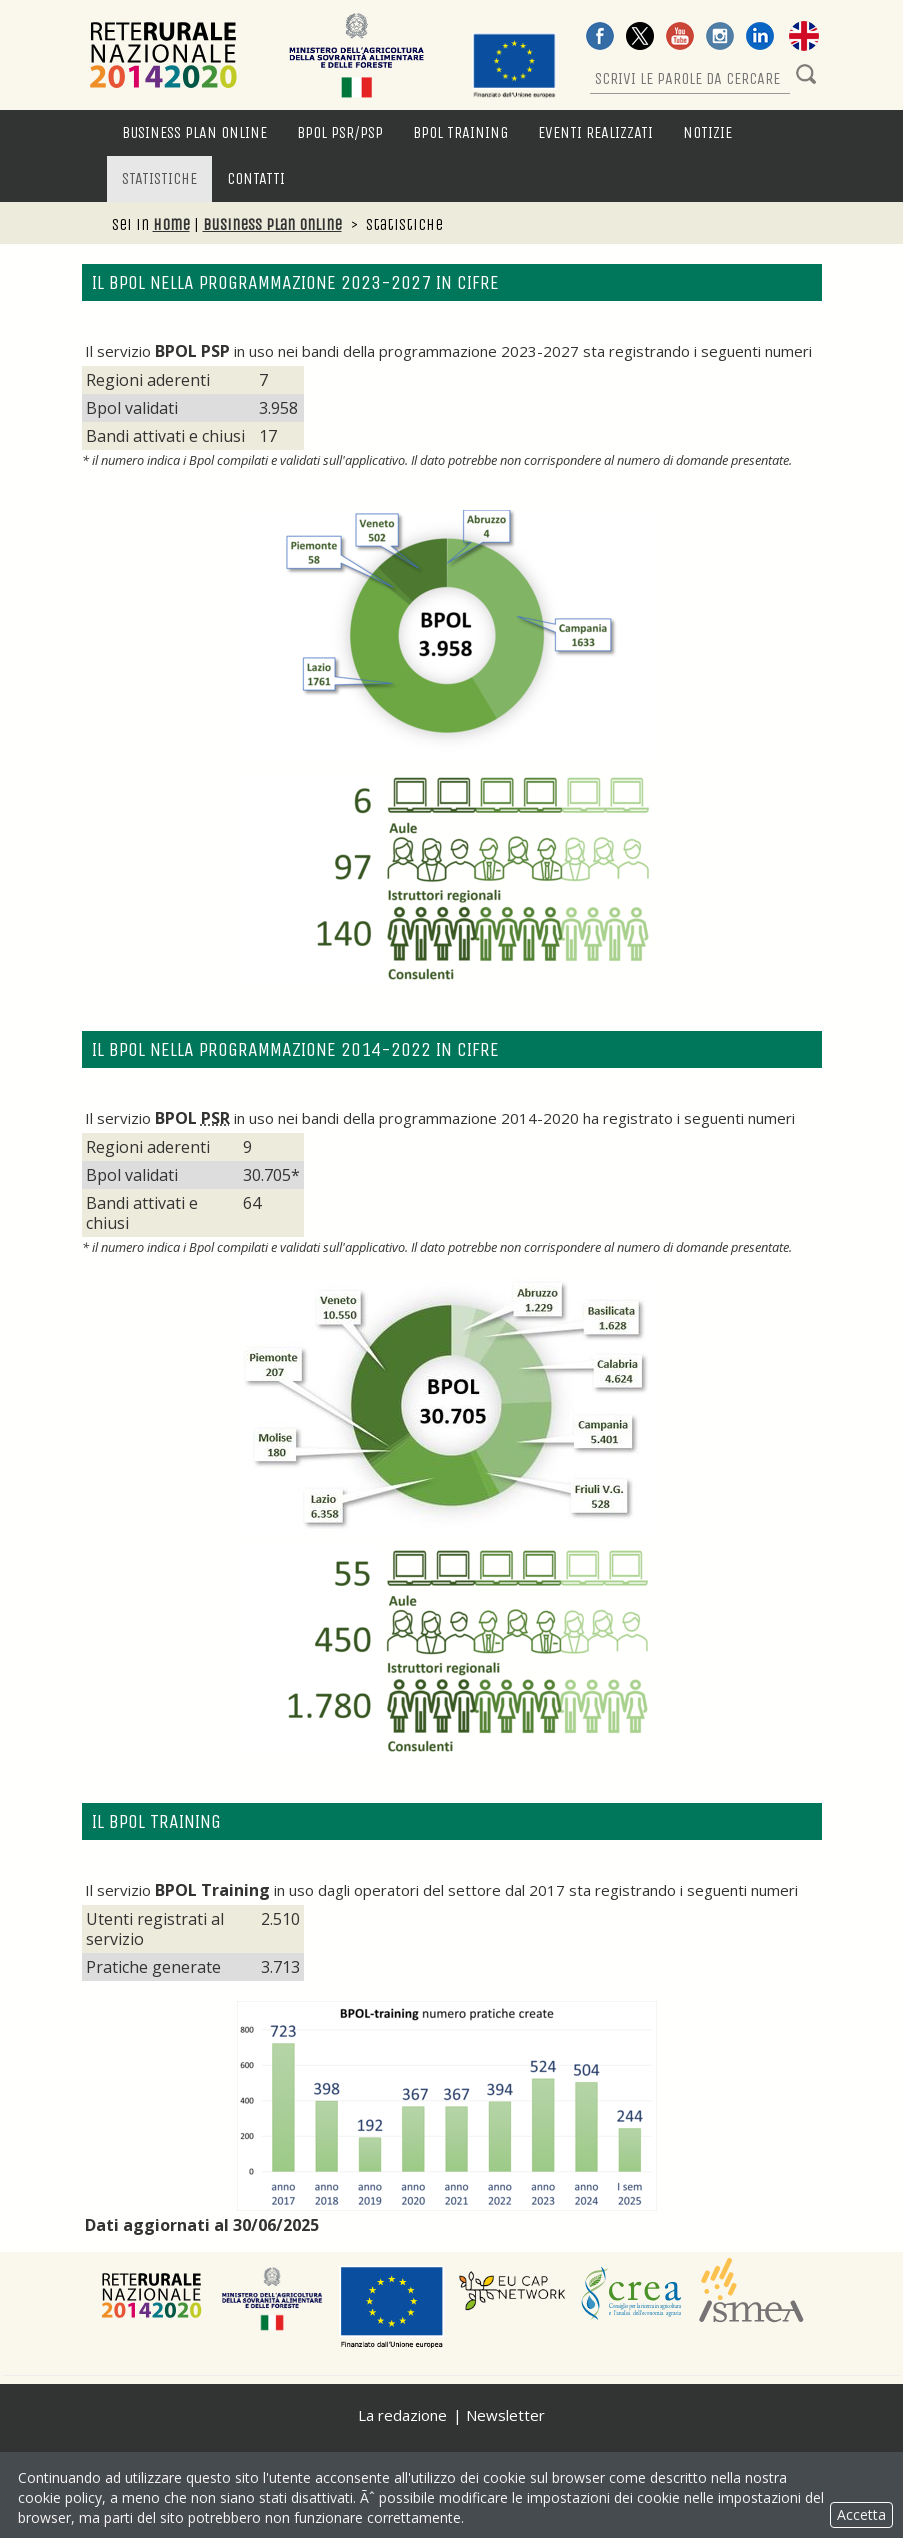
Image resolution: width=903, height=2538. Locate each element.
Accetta (861, 2514)
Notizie (707, 132)
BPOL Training (460, 132)
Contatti (256, 178)
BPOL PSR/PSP (340, 132)
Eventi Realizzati (595, 132)
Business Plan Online (194, 132)
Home (171, 224)
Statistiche (159, 178)
